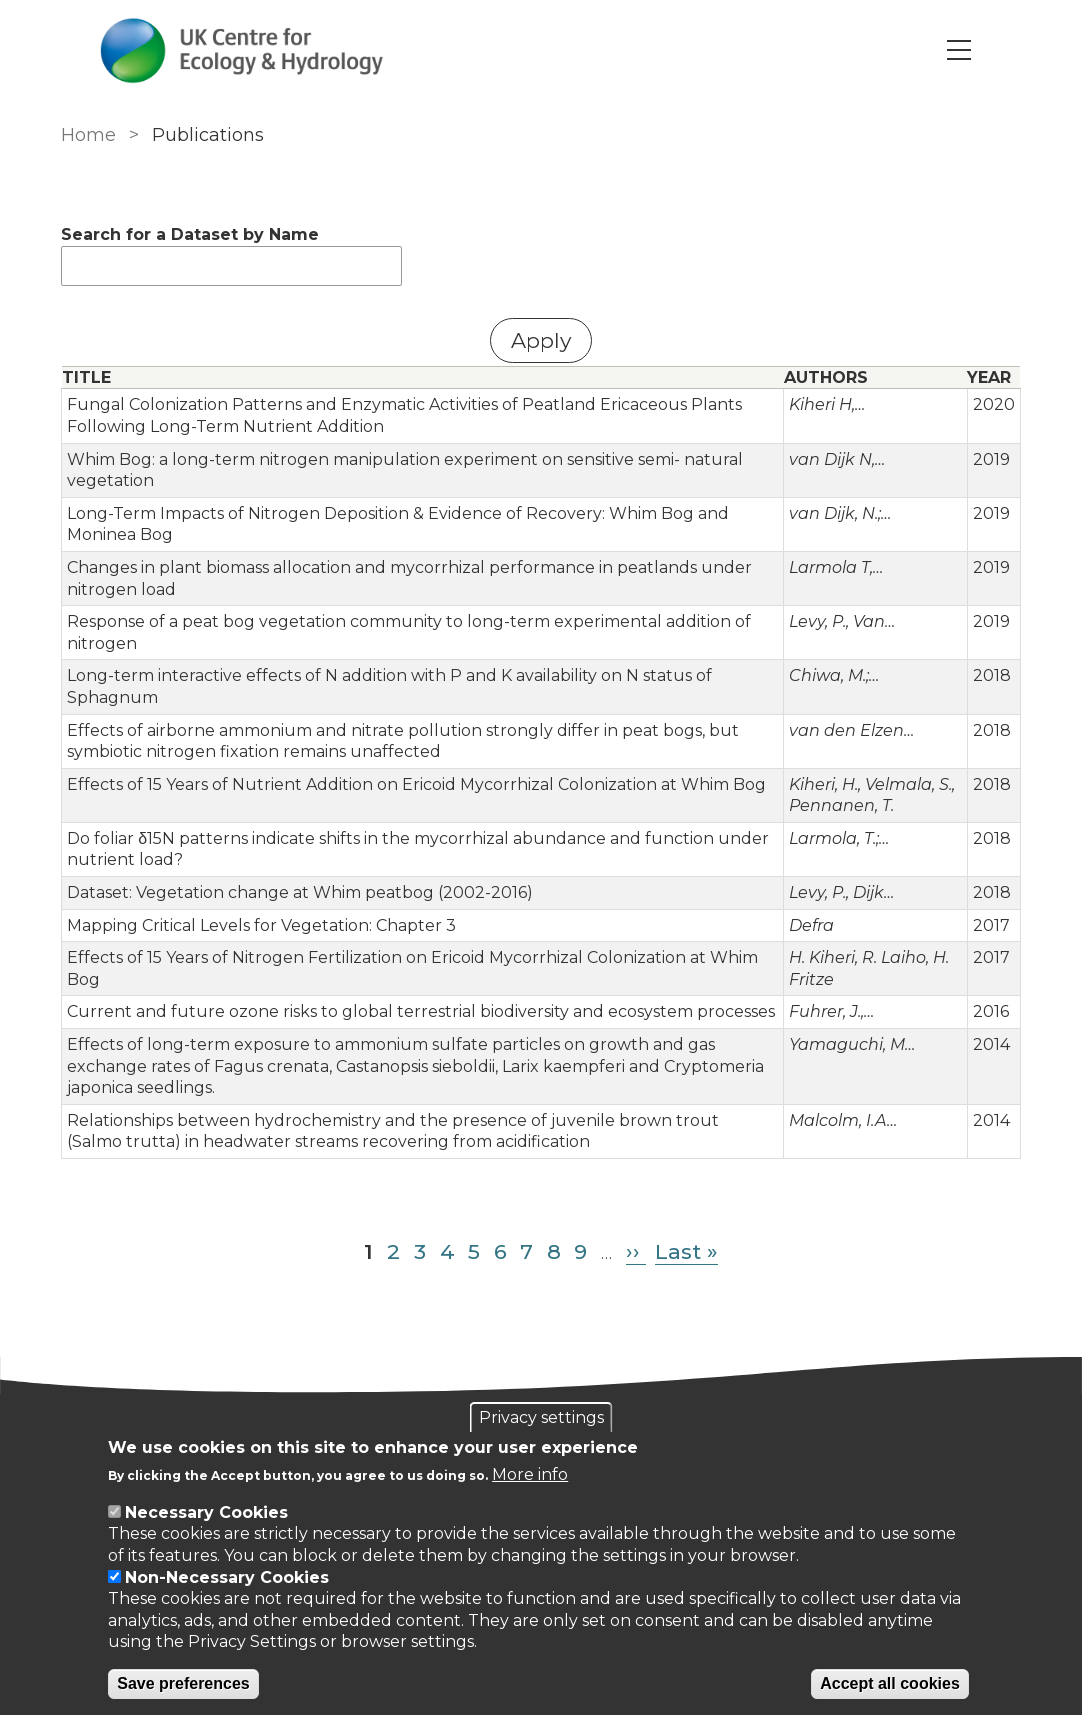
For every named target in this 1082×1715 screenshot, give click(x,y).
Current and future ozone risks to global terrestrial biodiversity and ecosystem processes (421, 1011)
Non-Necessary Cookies (227, 1577)
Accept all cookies (890, 1683)
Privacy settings (541, 1417)
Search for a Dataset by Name (190, 234)
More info (530, 1474)
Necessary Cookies (206, 1512)
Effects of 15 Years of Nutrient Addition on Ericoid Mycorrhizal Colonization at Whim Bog (416, 784)
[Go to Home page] (243, 50)
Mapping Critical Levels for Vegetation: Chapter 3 (261, 925)
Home (88, 135)
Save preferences (183, 1683)
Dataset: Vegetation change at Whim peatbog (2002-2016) (300, 892)
